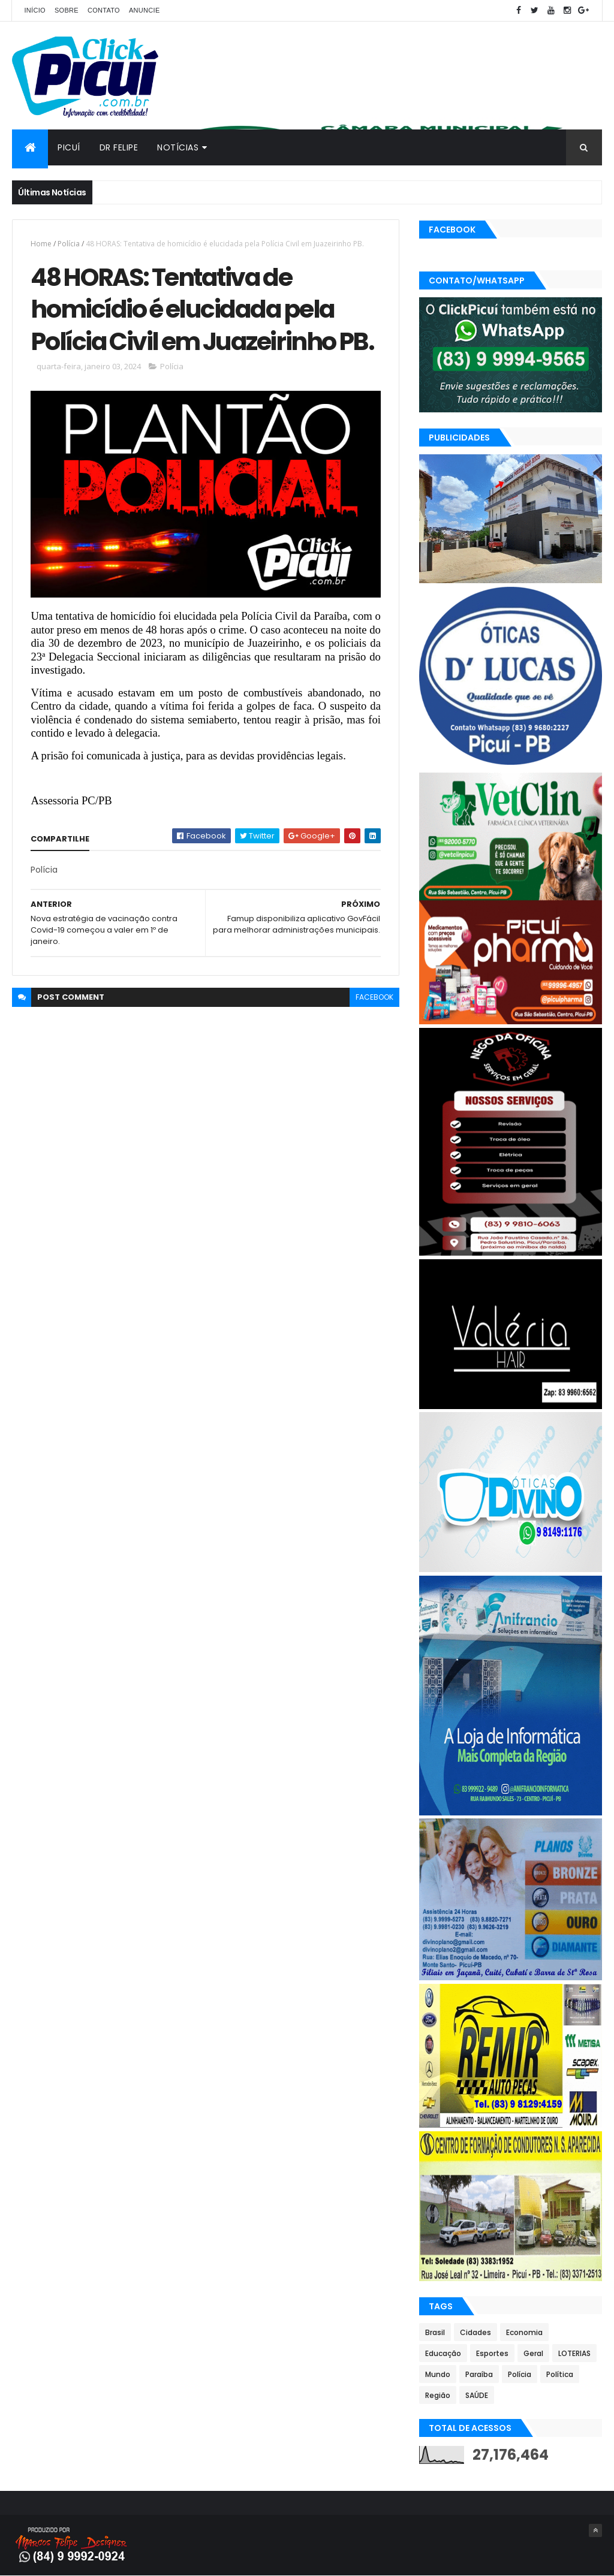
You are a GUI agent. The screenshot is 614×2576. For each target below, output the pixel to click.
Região (437, 2395)
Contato (104, 10)
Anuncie (144, 10)
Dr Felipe (119, 147)
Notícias (177, 147)
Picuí (69, 147)
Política (559, 2374)
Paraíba (479, 2374)
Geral (533, 2353)
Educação (443, 2353)
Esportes (492, 2353)
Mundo (437, 2374)
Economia (524, 2332)
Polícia (69, 244)
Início (34, 10)
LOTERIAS (574, 2353)
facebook (374, 997)
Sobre (67, 10)
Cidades (475, 2332)
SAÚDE (476, 2395)
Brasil (435, 2332)
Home (41, 244)
